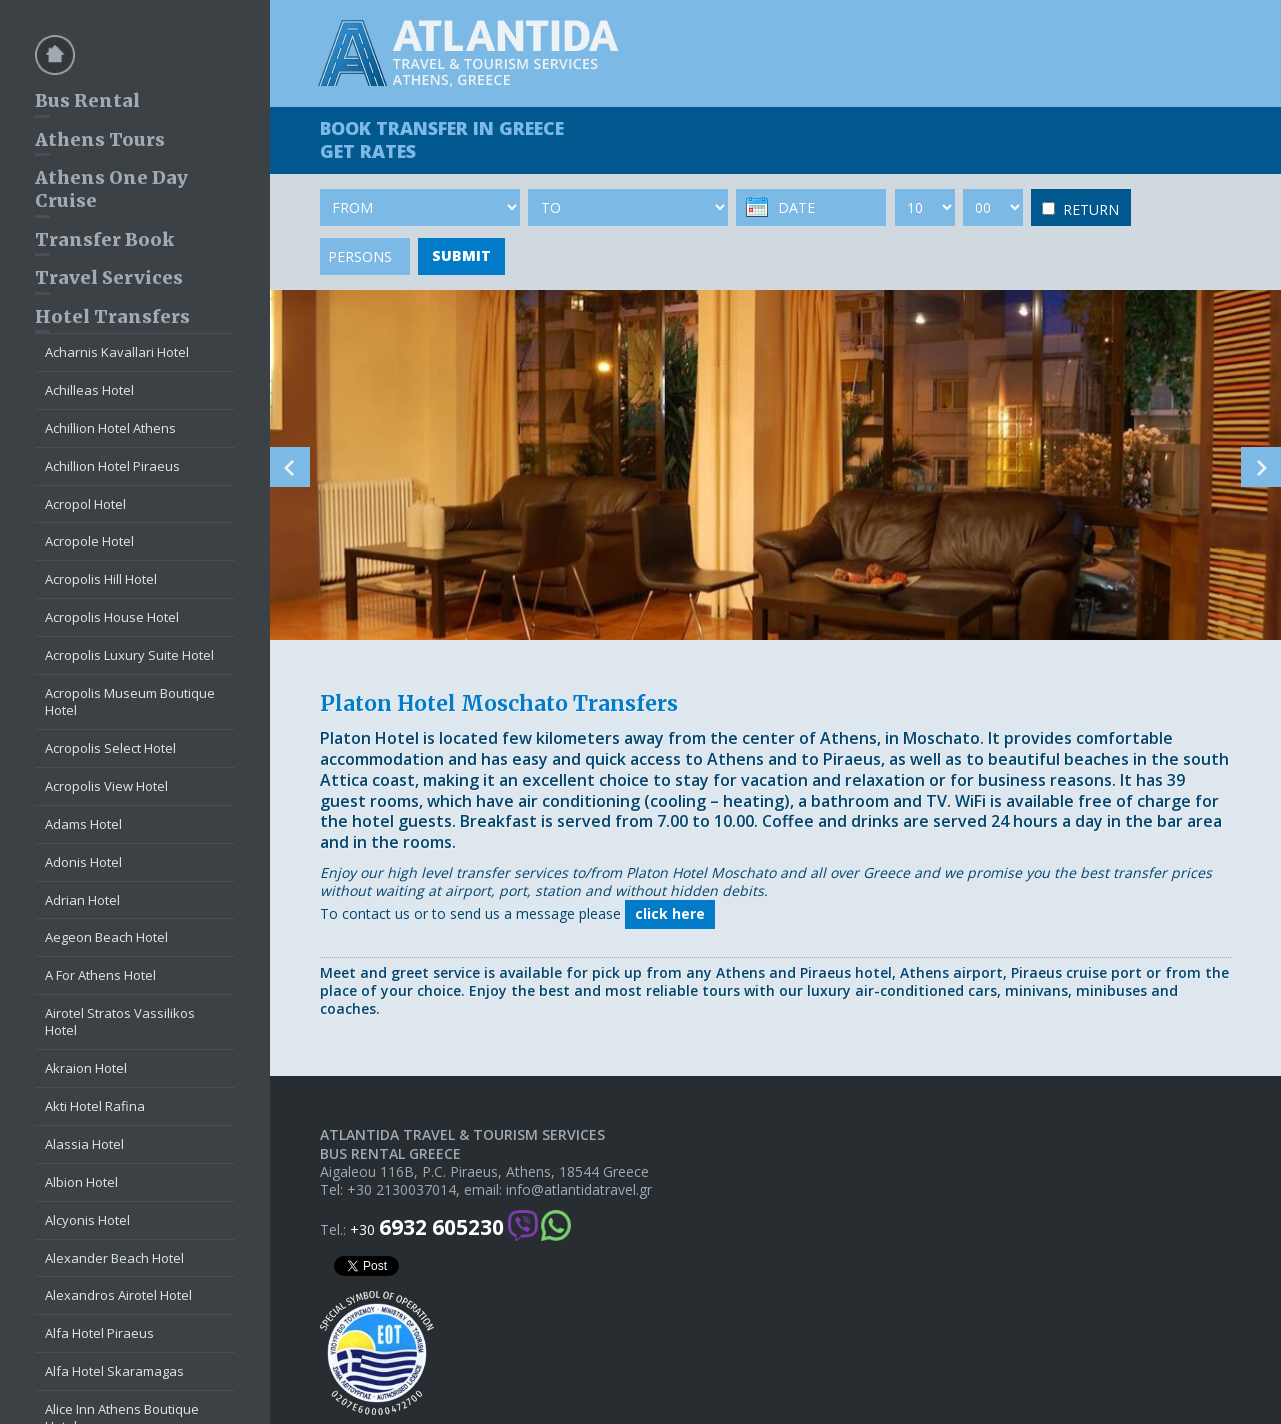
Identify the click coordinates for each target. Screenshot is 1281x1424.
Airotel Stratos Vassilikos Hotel (120, 1021)
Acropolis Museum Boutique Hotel (130, 701)
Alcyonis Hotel (87, 1220)
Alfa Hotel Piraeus (99, 1333)
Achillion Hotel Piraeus (112, 466)
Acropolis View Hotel (106, 786)
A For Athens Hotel (100, 975)
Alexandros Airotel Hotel (118, 1295)
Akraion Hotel (86, 1068)
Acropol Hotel (85, 504)
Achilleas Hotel (89, 390)
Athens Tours (100, 139)
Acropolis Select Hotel (110, 748)
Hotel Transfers (112, 316)
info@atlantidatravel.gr (579, 1190)
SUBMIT (461, 255)
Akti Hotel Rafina (95, 1106)
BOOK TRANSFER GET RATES (442, 139)
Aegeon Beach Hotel (106, 937)
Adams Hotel (83, 824)
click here (670, 913)
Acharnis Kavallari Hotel (117, 352)
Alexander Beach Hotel (114, 1258)
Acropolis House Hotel (112, 617)
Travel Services (109, 277)
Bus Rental (87, 100)
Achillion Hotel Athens (110, 428)
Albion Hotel (81, 1182)
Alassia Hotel (84, 1144)
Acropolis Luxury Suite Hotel (129, 655)
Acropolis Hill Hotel (101, 579)
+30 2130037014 (401, 1190)
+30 (427, 1227)
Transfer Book (104, 239)
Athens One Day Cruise (111, 189)
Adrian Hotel (82, 900)
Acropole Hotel (89, 541)
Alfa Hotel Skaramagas (114, 1371)
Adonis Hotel (83, 862)
